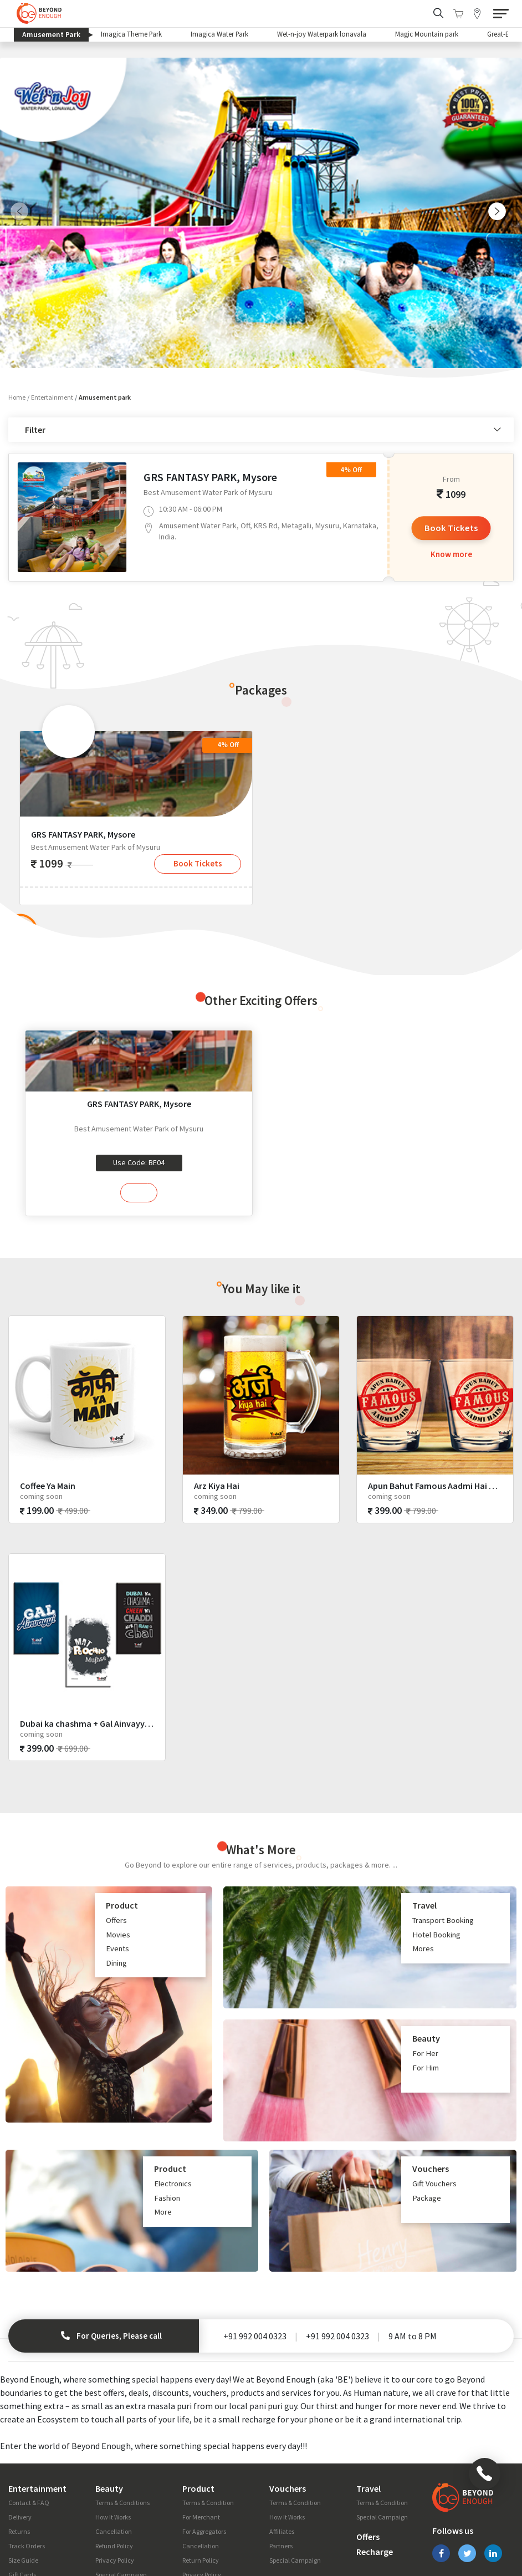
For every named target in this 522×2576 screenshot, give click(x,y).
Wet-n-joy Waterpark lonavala (322, 34)
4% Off (351, 359)
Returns (19, 2446)
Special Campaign (121, 2490)
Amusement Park (55, 34)
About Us (106, 2528)
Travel (368, 2403)
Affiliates (281, 2446)
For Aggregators (204, 2446)
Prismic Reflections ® (476, 2562)
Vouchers (287, 2403)
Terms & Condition (208, 2418)
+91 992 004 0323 (254, 2251)
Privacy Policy (114, 2475)
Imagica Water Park (220, 34)
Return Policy (200, 2475)
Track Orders (26, 2461)
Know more (451, 445)
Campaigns (212, 2528)
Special (170, 2528)
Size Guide (23, 2475)
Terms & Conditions (122, 2418)
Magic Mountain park (427, 34)
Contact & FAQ (28, 2418)
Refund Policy (114, 2461)
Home (16, 287)
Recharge (374, 2466)
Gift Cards (22, 2490)
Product (198, 2403)
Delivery (20, 2432)
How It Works (113, 2432)
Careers (342, 2528)
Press (251, 2528)
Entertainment (52, 287)
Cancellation (113, 2446)
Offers (368, 2451)
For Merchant (201, 2432)
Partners (281, 2461)
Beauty (109, 2403)
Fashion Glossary (32, 2504)
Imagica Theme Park (131, 34)
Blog (139, 2528)
